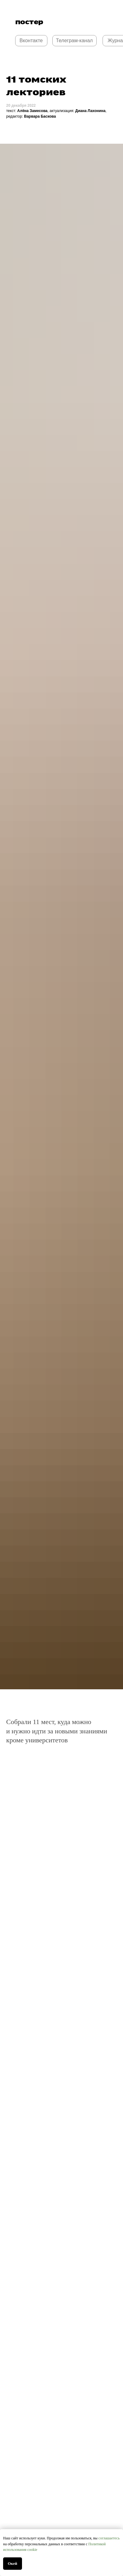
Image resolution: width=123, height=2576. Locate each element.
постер (29, 21)
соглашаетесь (109, 2538)
